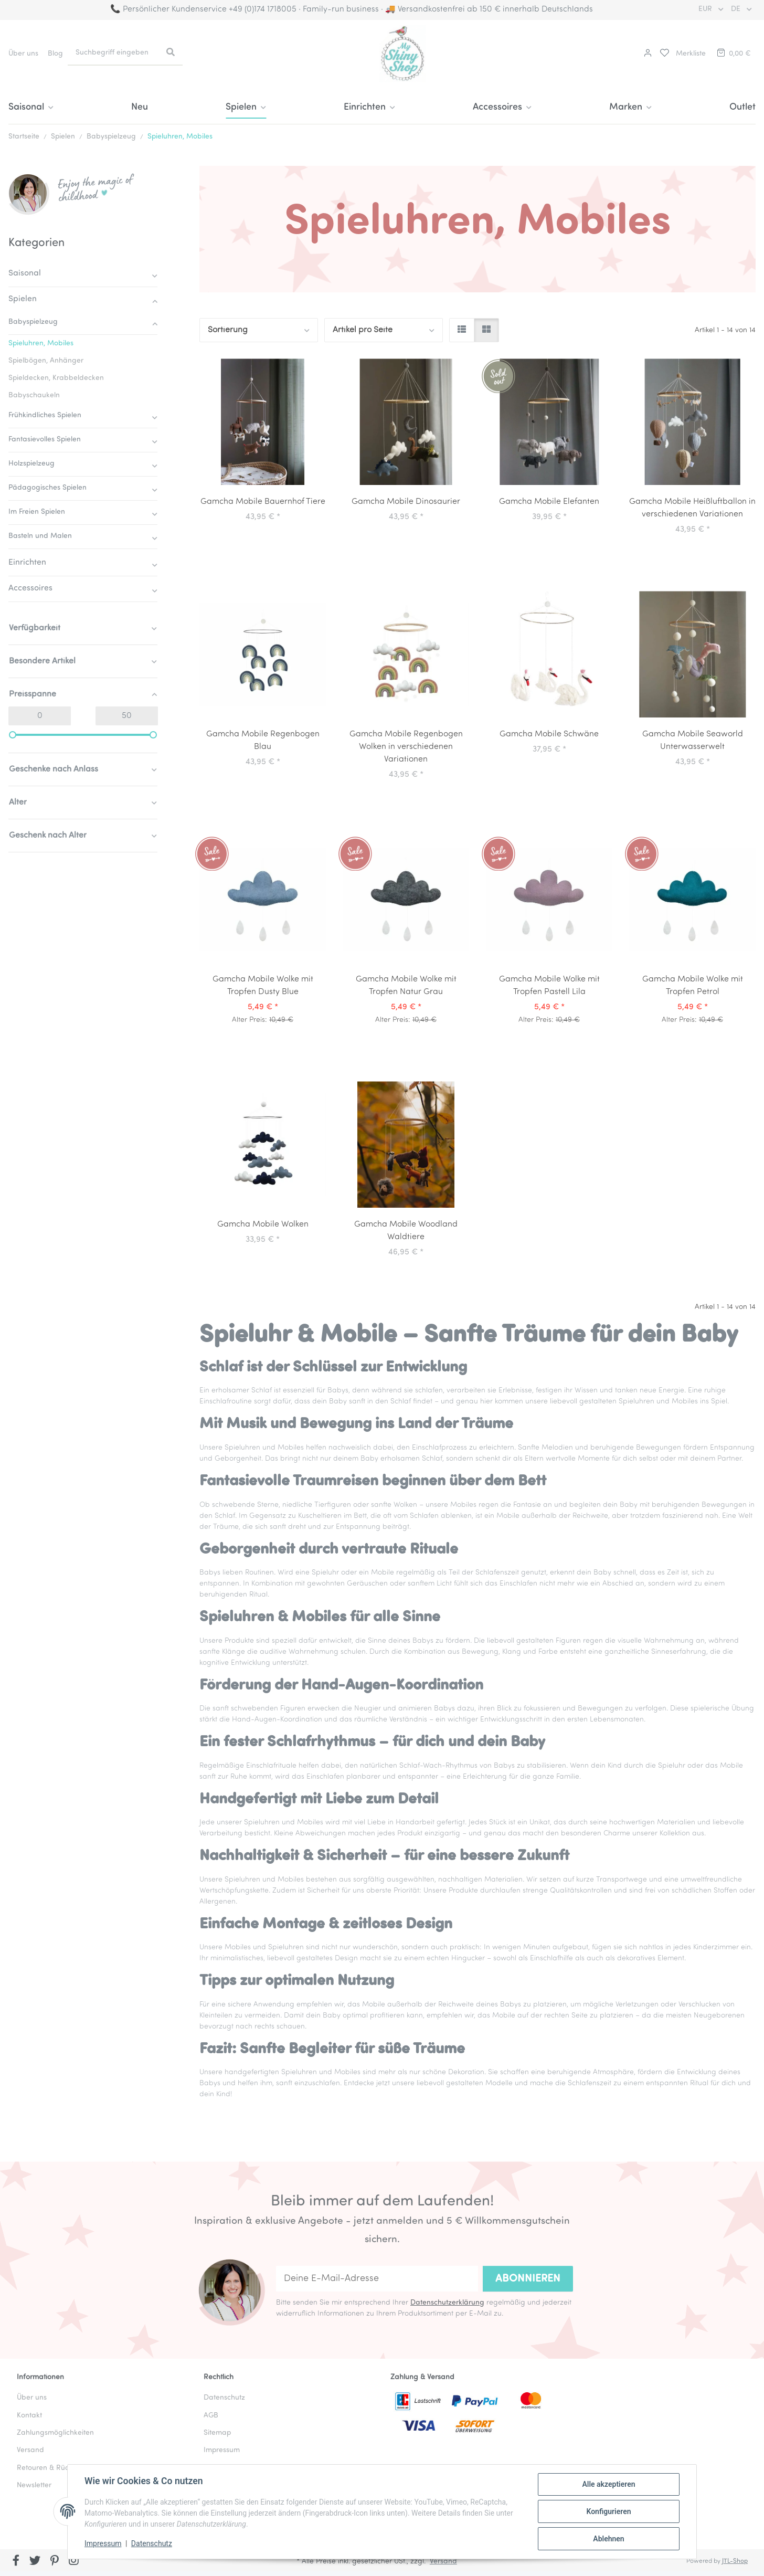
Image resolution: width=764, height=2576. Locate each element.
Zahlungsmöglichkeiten (55, 2433)
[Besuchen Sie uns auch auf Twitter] (35, 2561)
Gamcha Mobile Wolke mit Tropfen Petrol (692, 985)
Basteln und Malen (40, 536)
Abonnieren (527, 2279)
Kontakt (29, 2416)
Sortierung (228, 330)
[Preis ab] (39, 715)
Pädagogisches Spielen (47, 488)
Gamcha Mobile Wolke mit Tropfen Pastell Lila (549, 985)
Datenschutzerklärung (447, 2303)
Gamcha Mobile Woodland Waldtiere (406, 1230)
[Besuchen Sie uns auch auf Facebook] (16, 2561)
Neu (139, 107)
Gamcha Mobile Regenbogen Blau (263, 740)
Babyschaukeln (34, 395)
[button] (646, 54)
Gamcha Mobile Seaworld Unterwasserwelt (692, 740)
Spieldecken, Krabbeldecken (56, 378)
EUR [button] (706, 9)
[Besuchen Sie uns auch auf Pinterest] (54, 2561)
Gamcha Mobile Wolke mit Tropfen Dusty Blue (263, 985)
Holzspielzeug (31, 464)
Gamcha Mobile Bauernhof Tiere (262, 502)
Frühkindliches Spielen (44, 415)
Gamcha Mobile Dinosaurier (406, 502)
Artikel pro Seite (362, 330)
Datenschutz (151, 2543)
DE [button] (736, 9)
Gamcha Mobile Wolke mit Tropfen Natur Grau (406, 985)
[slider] (12, 734)
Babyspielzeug (33, 322)
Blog (55, 54)
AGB (211, 2416)
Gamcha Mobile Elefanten (549, 502)
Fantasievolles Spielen (44, 440)
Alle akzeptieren (608, 2484)
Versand (30, 2450)
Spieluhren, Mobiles (40, 343)
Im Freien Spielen (36, 512)
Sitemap (217, 2433)
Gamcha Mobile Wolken (263, 1224)
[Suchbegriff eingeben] (113, 52)
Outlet (742, 107)
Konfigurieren (608, 2511)
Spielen (22, 299)
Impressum (102, 2543)
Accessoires (30, 588)
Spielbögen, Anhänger (45, 361)
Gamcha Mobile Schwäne (549, 734)
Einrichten (27, 562)
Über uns (23, 54)
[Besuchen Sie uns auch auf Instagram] (73, 2561)
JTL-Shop (735, 2561)
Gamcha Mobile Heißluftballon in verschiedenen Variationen (692, 508)
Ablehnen (608, 2539)
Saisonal (24, 273)
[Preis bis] (127, 715)
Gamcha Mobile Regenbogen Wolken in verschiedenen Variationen (406, 747)
